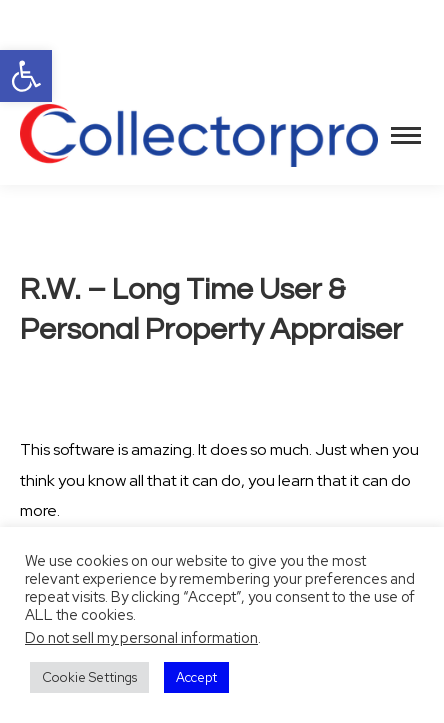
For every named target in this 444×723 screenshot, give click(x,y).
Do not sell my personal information (141, 637)
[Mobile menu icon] (406, 135)
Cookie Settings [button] (89, 677)
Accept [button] (196, 677)
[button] (26, 76)
